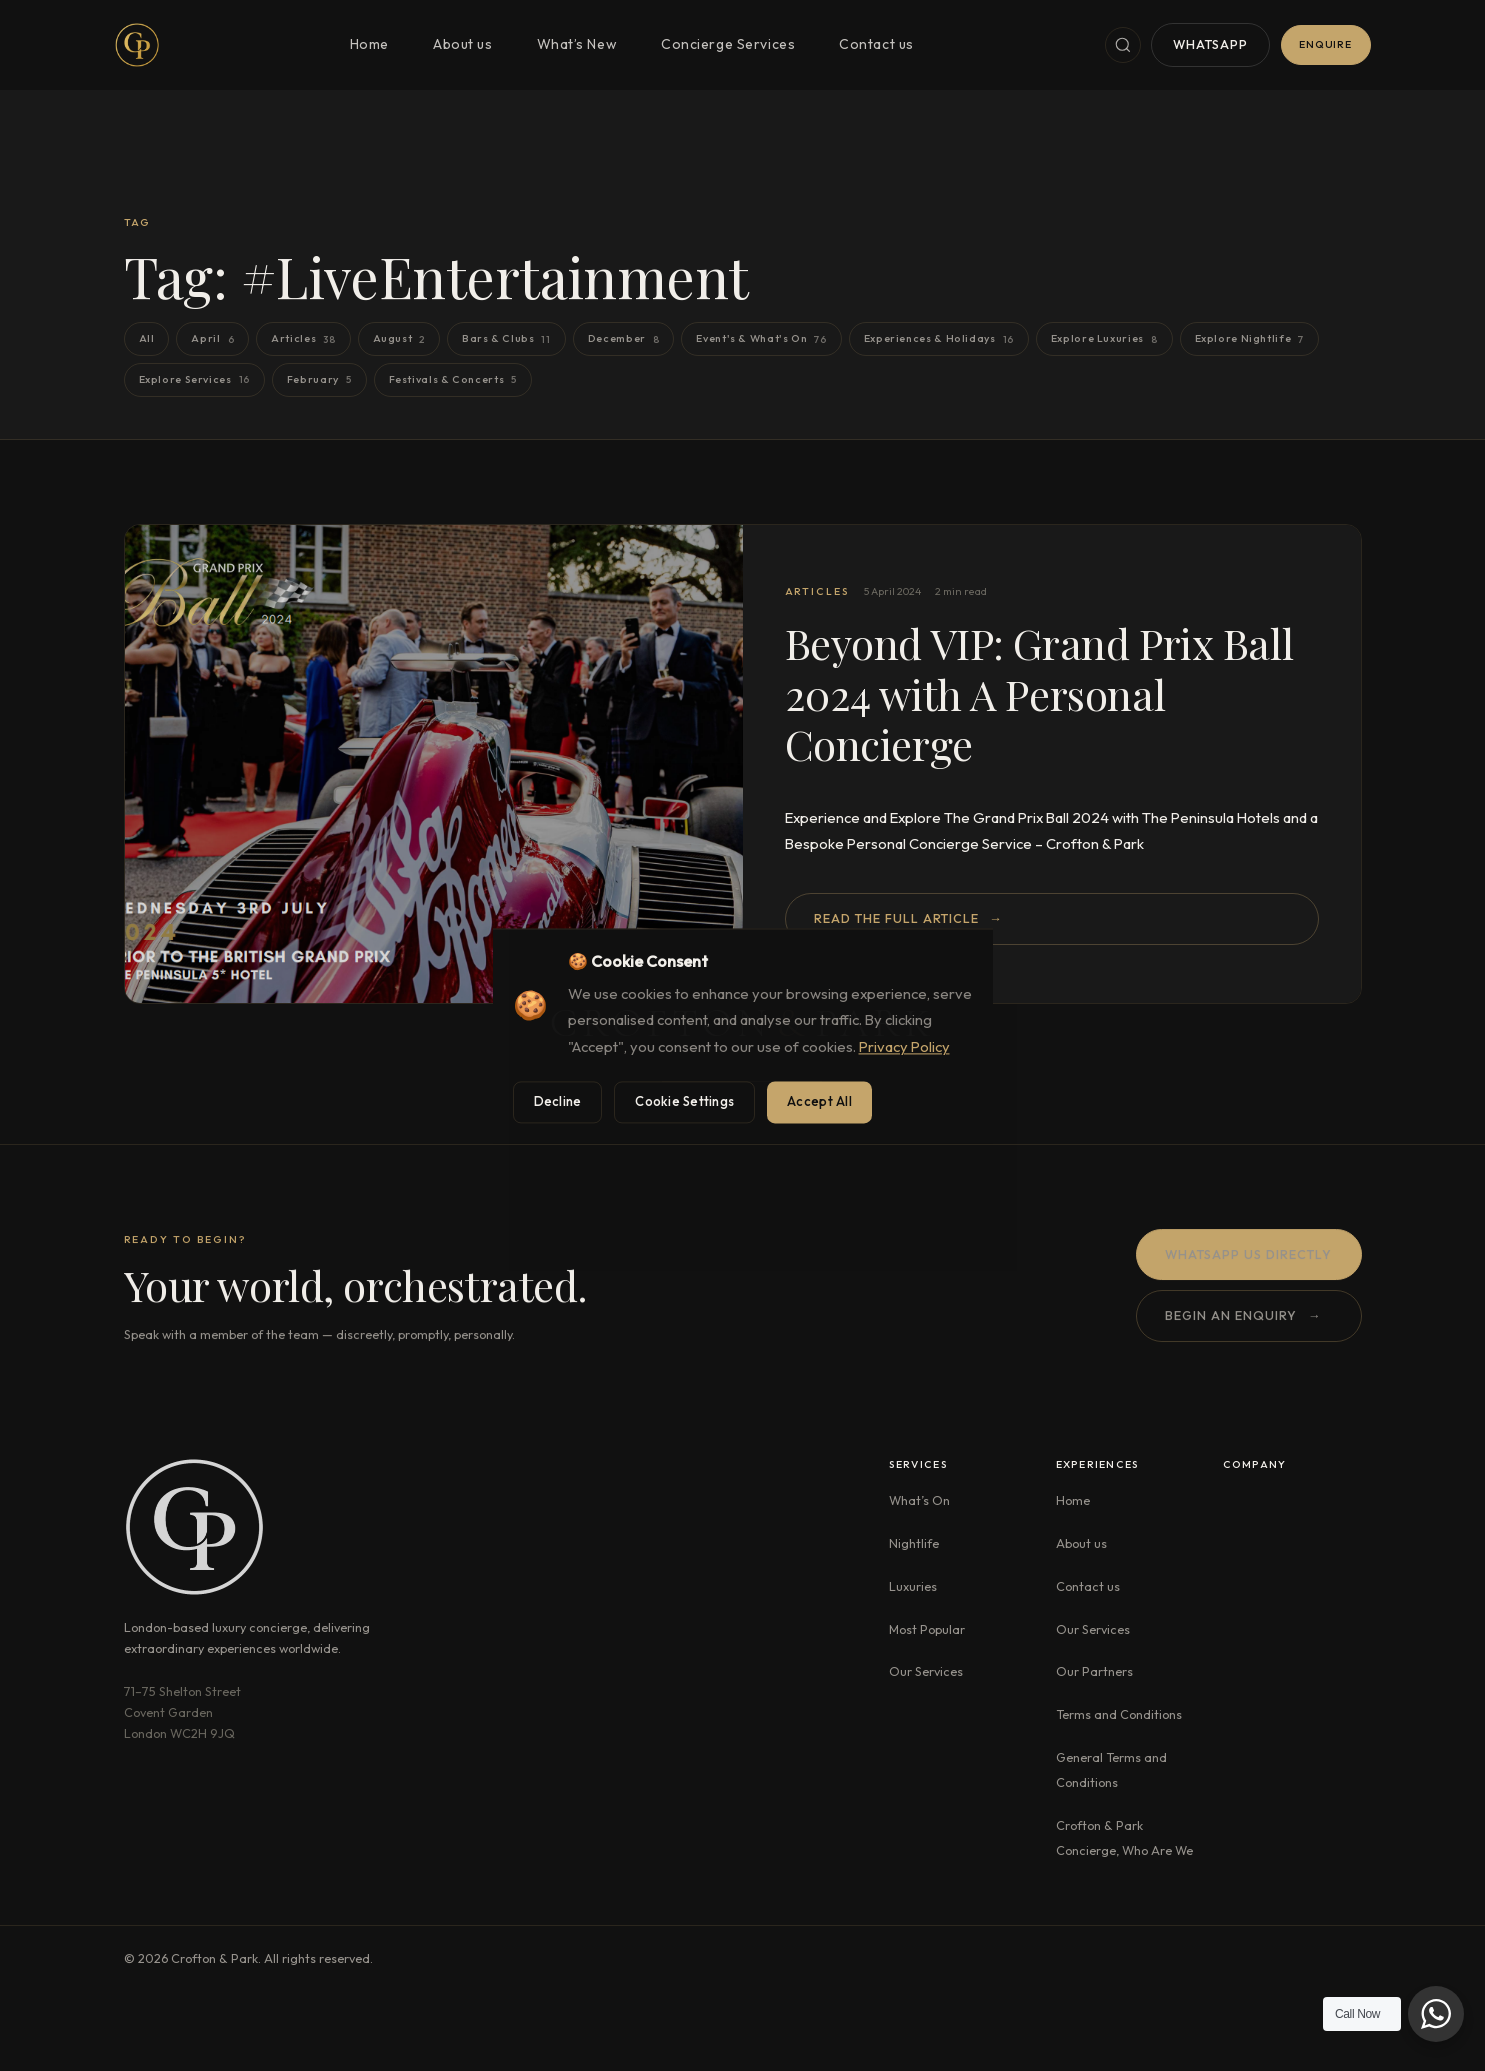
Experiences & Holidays (939, 339)
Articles (303, 339)
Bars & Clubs (506, 339)
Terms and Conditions (1119, 1714)
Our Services (926, 1671)
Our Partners (1094, 1671)
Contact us (876, 44)
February (319, 379)
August (399, 339)
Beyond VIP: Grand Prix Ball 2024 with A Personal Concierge (1039, 693)
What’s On (919, 1500)
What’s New (577, 44)
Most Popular (927, 1629)
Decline (558, 1101)
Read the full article (908, 918)
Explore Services (194, 379)
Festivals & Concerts (453, 379)
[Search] (1123, 45)
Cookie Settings (684, 1101)
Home (369, 44)
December (624, 339)
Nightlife (914, 1543)
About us (462, 44)
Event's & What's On (761, 339)
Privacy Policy (904, 1047)
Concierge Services (728, 44)
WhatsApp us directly (1248, 1255)
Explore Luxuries (1104, 339)
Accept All (819, 1101)
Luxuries (913, 1586)
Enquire (1325, 44)
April (212, 339)
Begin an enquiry (1243, 1317)
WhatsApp (1210, 44)
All (147, 338)
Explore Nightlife (1249, 339)
